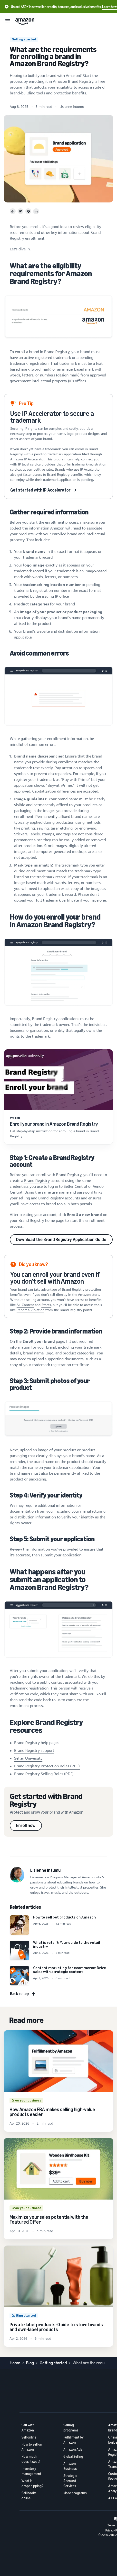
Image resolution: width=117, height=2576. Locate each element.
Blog (30, 2363)
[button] (22, 1993)
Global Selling (73, 2456)
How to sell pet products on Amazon (64, 1917)
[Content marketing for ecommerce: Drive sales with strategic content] (19, 1975)
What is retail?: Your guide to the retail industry (66, 1944)
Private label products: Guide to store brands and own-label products (56, 2327)
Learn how (109, 7)
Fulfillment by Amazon (73, 2439)
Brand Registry (56, 351)
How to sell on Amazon (31, 2446)
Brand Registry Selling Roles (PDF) (44, 1773)
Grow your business (26, 2100)
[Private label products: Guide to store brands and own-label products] (58, 2276)
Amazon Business (70, 2466)
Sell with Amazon (28, 2427)
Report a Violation (30, 1309)
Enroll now (26, 1825)
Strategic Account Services (70, 2481)
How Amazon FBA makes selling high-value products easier (52, 2112)
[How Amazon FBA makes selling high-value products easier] (58, 2061)
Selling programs (70, 2427)
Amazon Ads (72, 2449)
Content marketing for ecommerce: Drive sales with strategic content (69, 1969)
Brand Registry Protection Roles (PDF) (47, 1766)
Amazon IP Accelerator (27, 459)
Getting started (24, 39)
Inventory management (31, 2471)
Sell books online (29, 2495)
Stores (46, 1304)
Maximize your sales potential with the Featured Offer (49, 2219)
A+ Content (25, 1304)
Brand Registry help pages (36, 1742)
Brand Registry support (34, 1750)
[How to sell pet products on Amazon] (19, 1925)
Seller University (28, 1758)
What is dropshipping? (32, 2483)
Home (15, 2363)
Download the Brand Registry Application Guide (61, 1239)
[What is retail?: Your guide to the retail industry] (19, 1950)
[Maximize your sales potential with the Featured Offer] (58, 2169)
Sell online (28, 2437)
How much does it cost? (30, 2459)
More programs (75, 2493)
